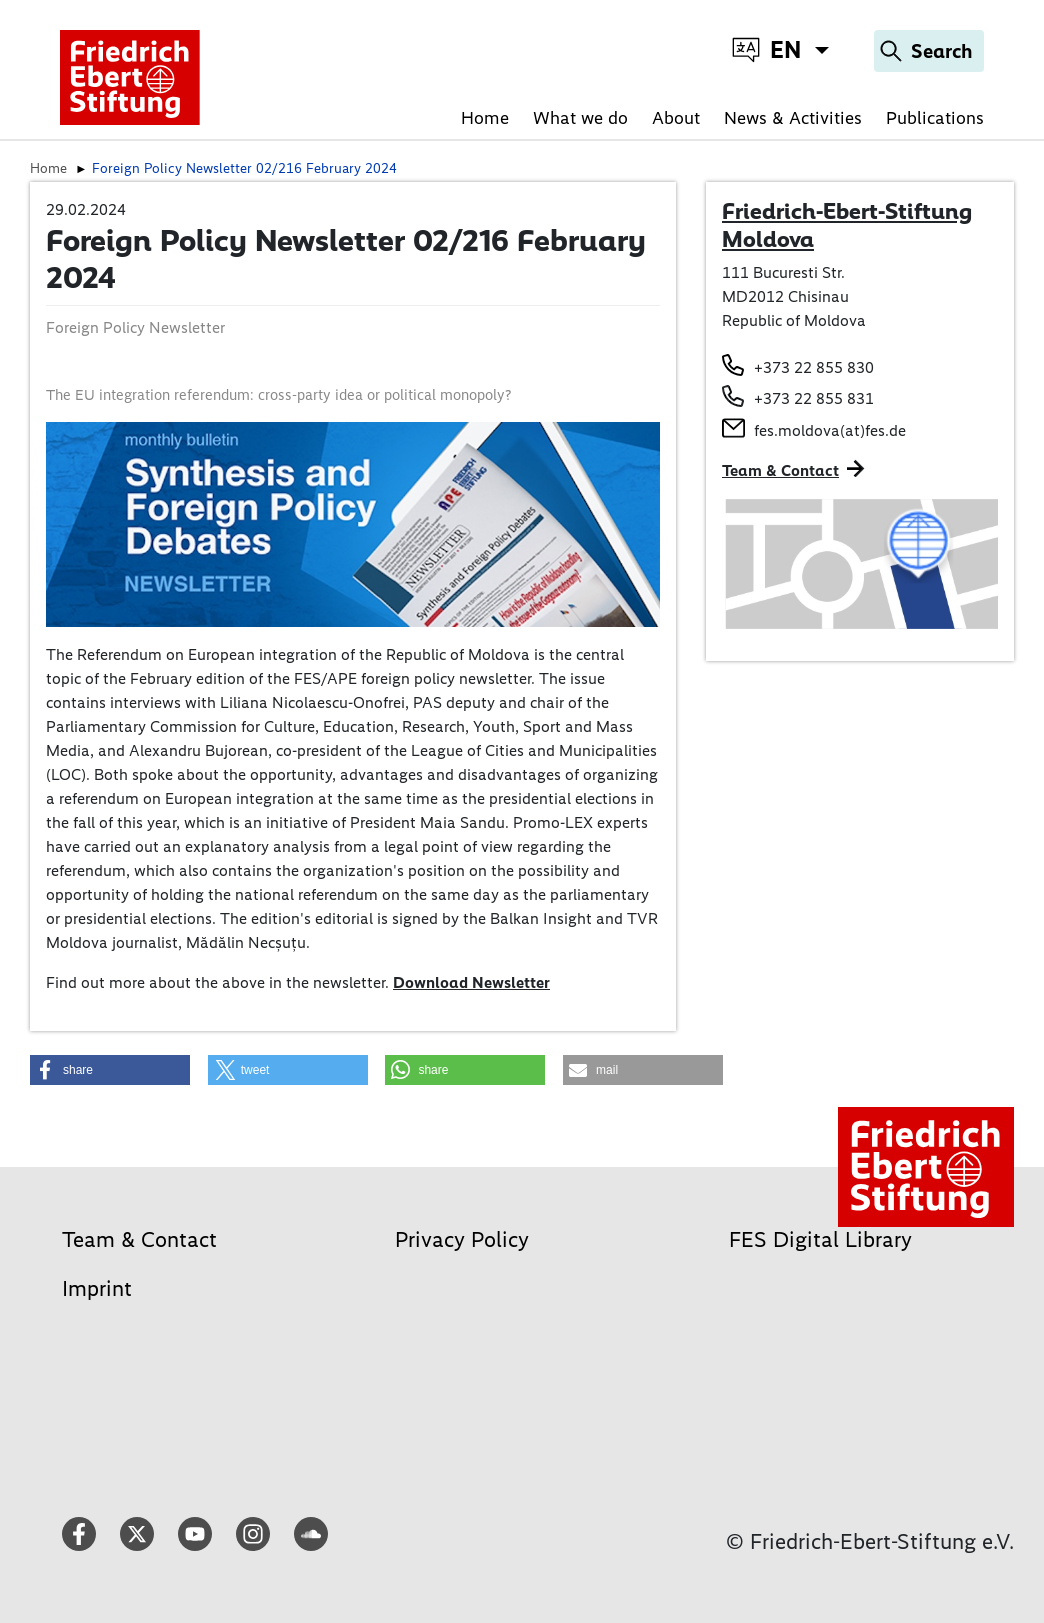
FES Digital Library (820, 1239)
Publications (935, 117)
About (676, 117)
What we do (580, 117)
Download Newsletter (471, 982)
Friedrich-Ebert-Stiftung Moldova (847, 225)
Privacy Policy (462, 1239)
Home (485, 117)
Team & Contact (780, 470)
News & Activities (793, 117)
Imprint (97, 1288)
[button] (110, 1070)
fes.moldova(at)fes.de (830, 430)
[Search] (929, 51)
